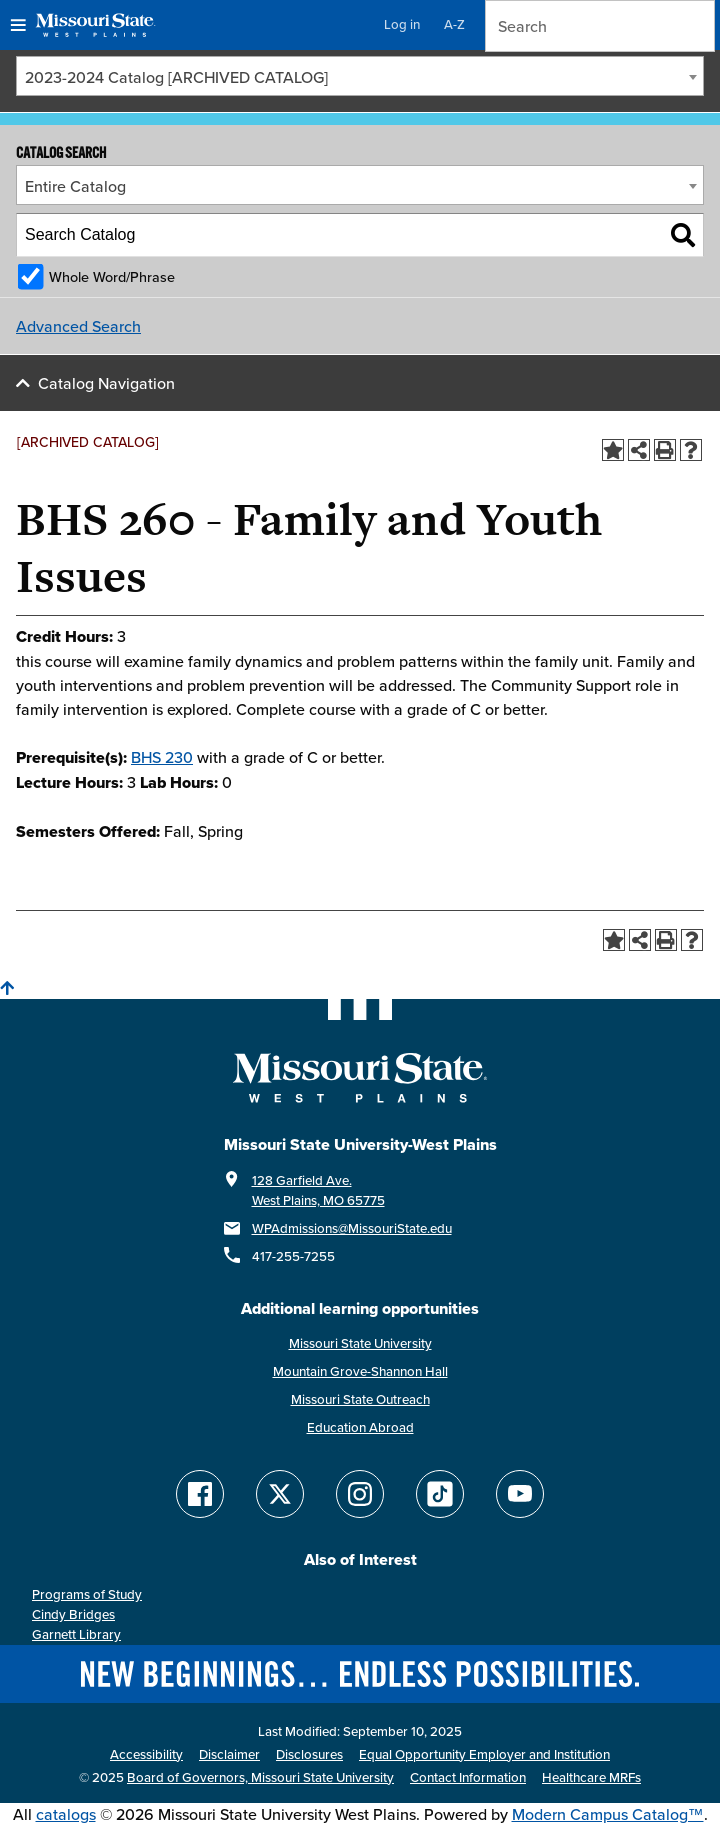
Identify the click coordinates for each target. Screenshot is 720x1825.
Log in (402, 24)
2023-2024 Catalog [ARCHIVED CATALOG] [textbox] (176, 77)
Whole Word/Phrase (112, 276)
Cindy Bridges (73, 1614)
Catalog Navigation (106, 383)
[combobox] (360, 76)
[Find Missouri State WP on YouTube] (520, 1494)
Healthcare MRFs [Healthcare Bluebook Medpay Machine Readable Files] (591, 1777)
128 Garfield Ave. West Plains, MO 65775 (318, 1190)
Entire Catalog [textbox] (75, 186)
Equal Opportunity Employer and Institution (484, 1754)
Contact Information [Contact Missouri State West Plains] (468, 1777)
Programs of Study (87, 1594)
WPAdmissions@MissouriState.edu (352, 1228)
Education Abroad (360, 1427)
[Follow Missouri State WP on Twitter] (280, 1494)
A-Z (454, 24)
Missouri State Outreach (360, 1399)
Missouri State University (360, 1343)
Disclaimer (229, 1754)
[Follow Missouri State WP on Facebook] (200, 1494)
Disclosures (309, 1754)
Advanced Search (78, 326)
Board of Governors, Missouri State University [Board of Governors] (260, 1777)
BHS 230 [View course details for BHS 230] (162, 757)
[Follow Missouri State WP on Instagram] (360, 1494)
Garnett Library (76, 1634)
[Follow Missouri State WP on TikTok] (440, 1494)
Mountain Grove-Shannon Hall (360, 1371)
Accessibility (146, 1754)
